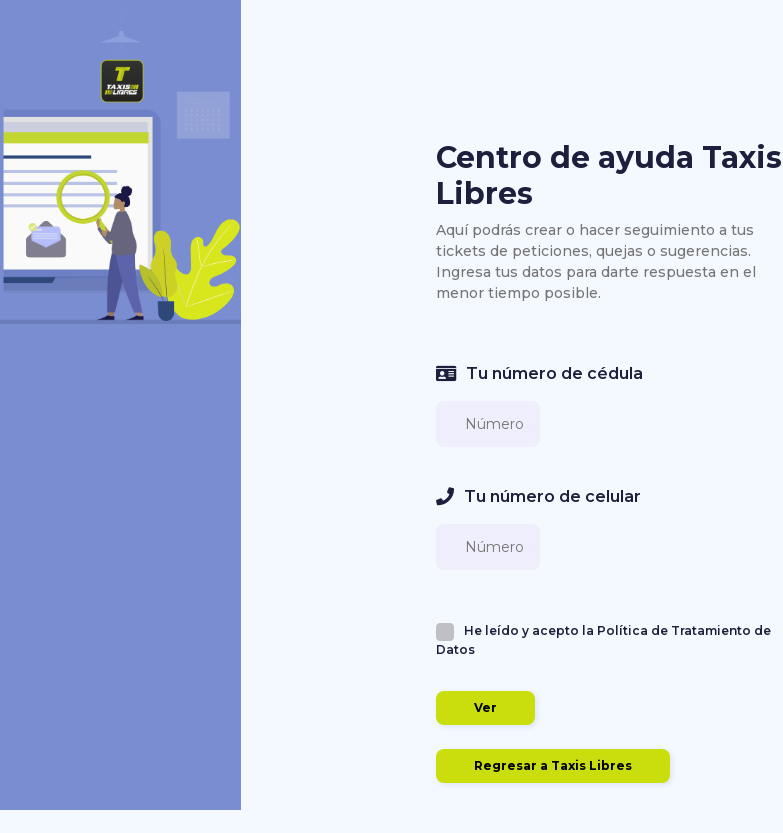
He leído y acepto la (603, 640)
